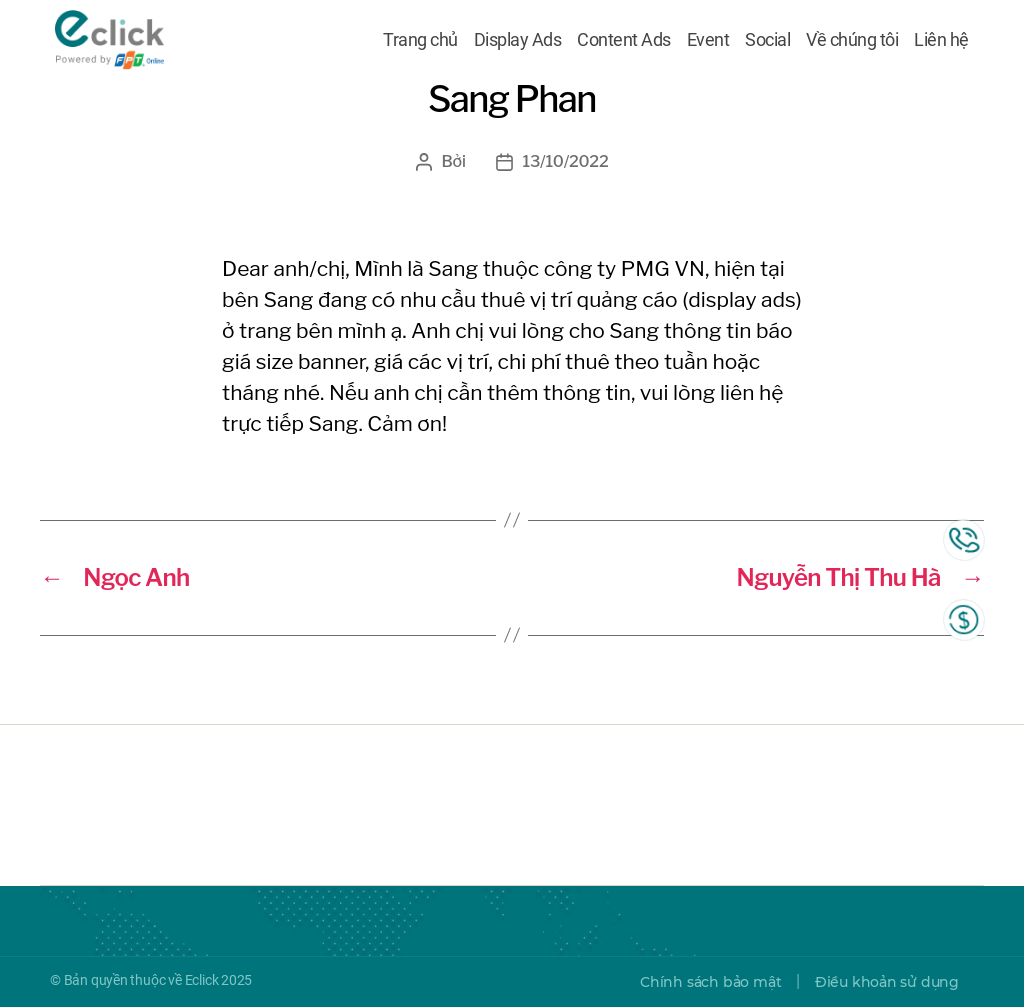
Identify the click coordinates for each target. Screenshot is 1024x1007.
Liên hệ (941, 43)
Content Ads (624, 43)
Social (767, 43)
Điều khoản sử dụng (887, 982)
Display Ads (518, 43)
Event (708, 43)
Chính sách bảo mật (710, 982)
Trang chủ (420, 43)
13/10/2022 (566, 161)
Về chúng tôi (852, 43)
